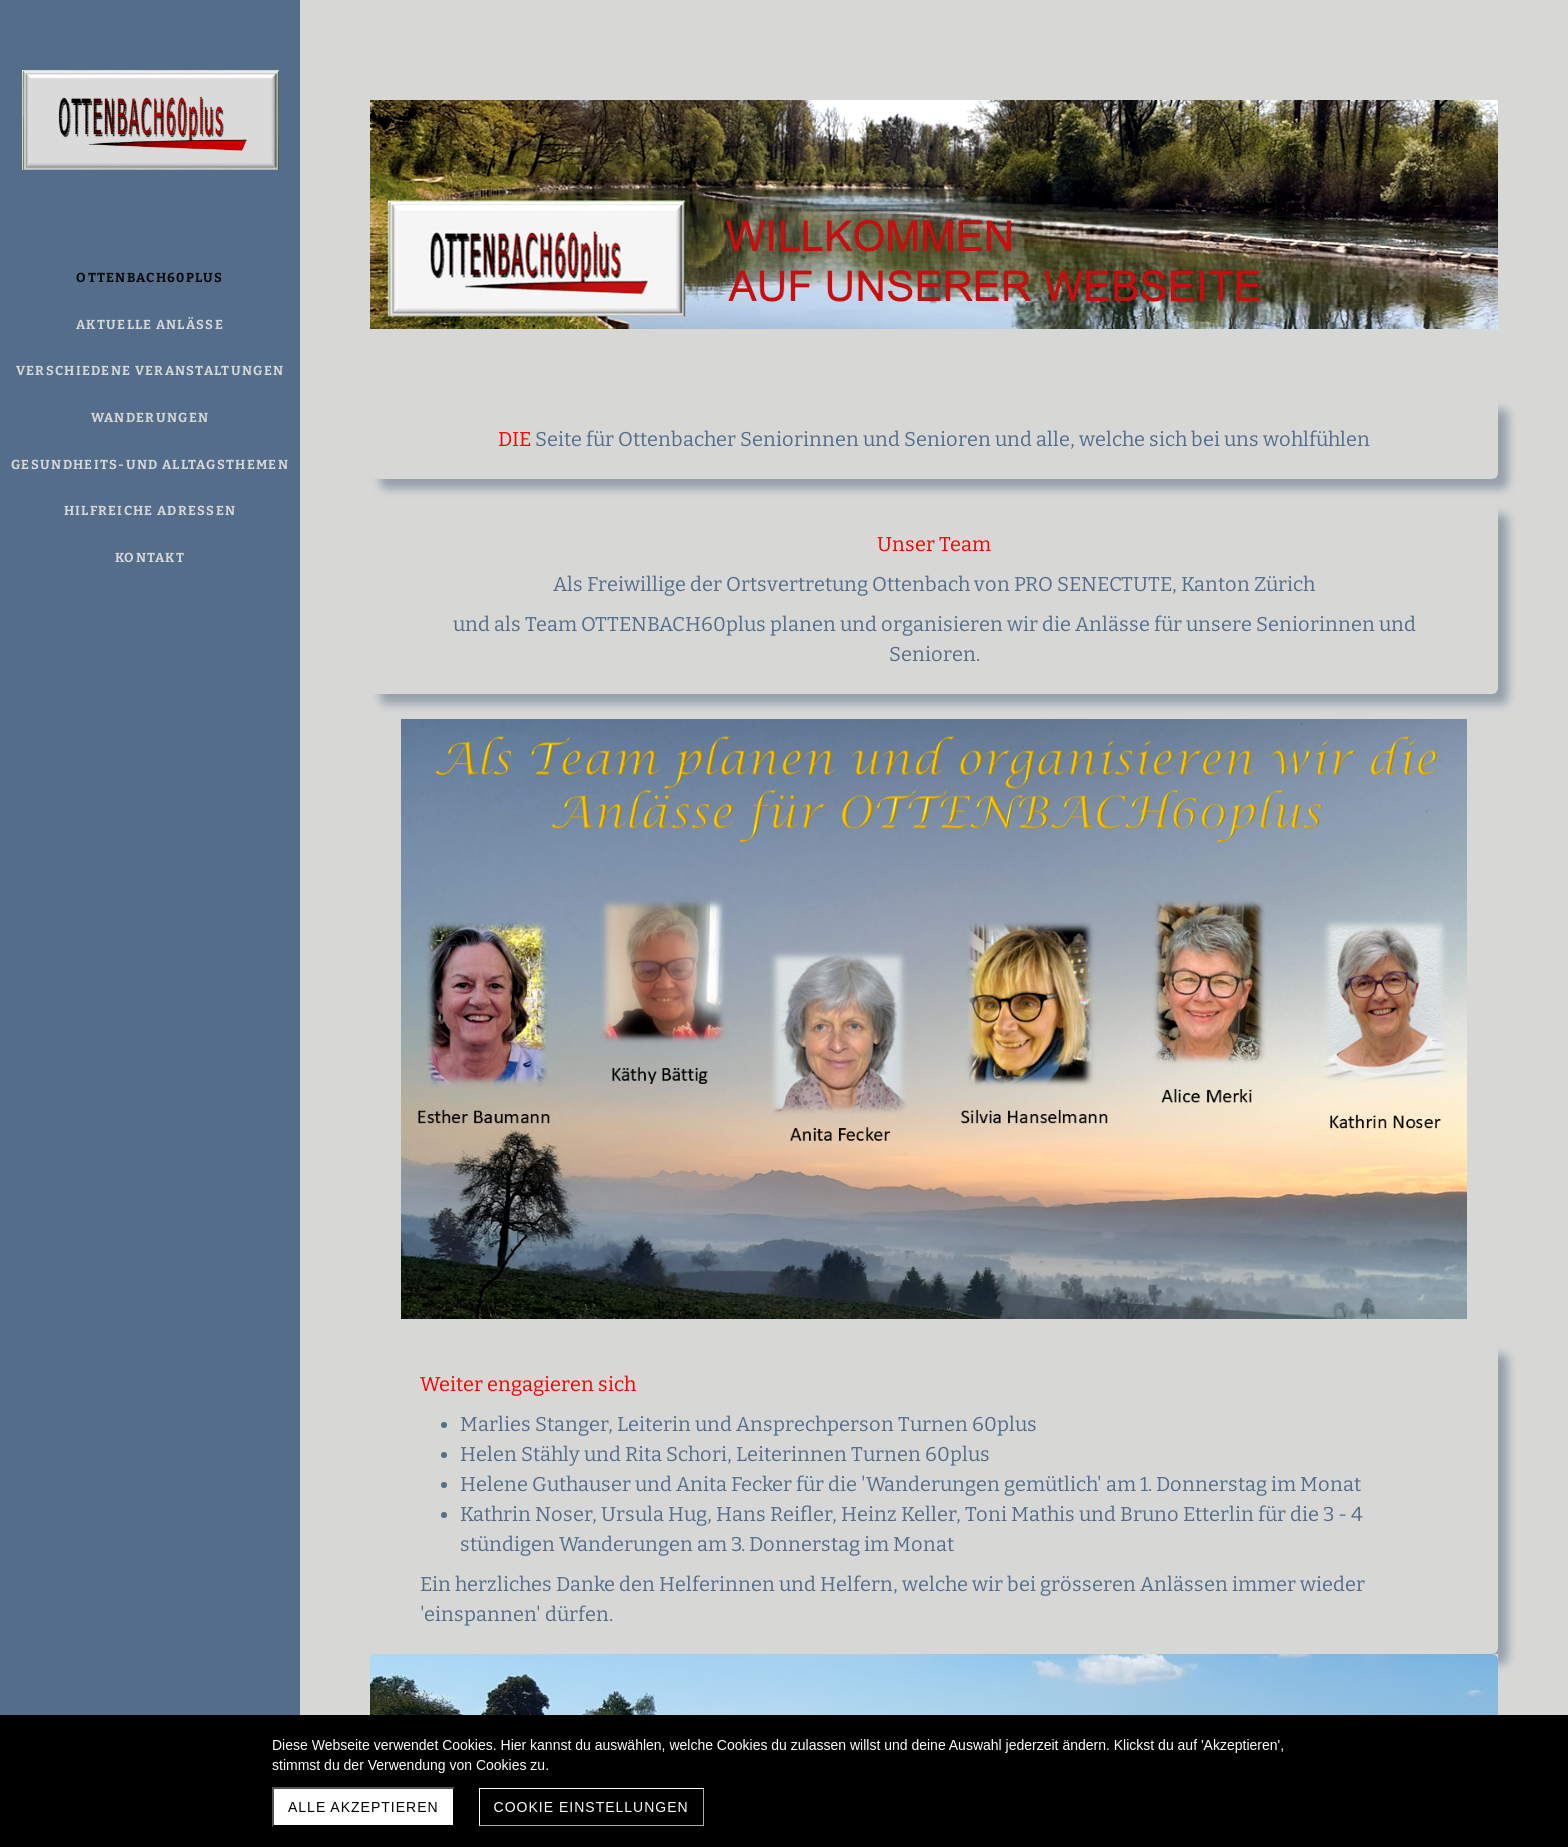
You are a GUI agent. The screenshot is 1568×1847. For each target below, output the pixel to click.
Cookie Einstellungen (591, 1807)
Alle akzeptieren (363, 1807)
